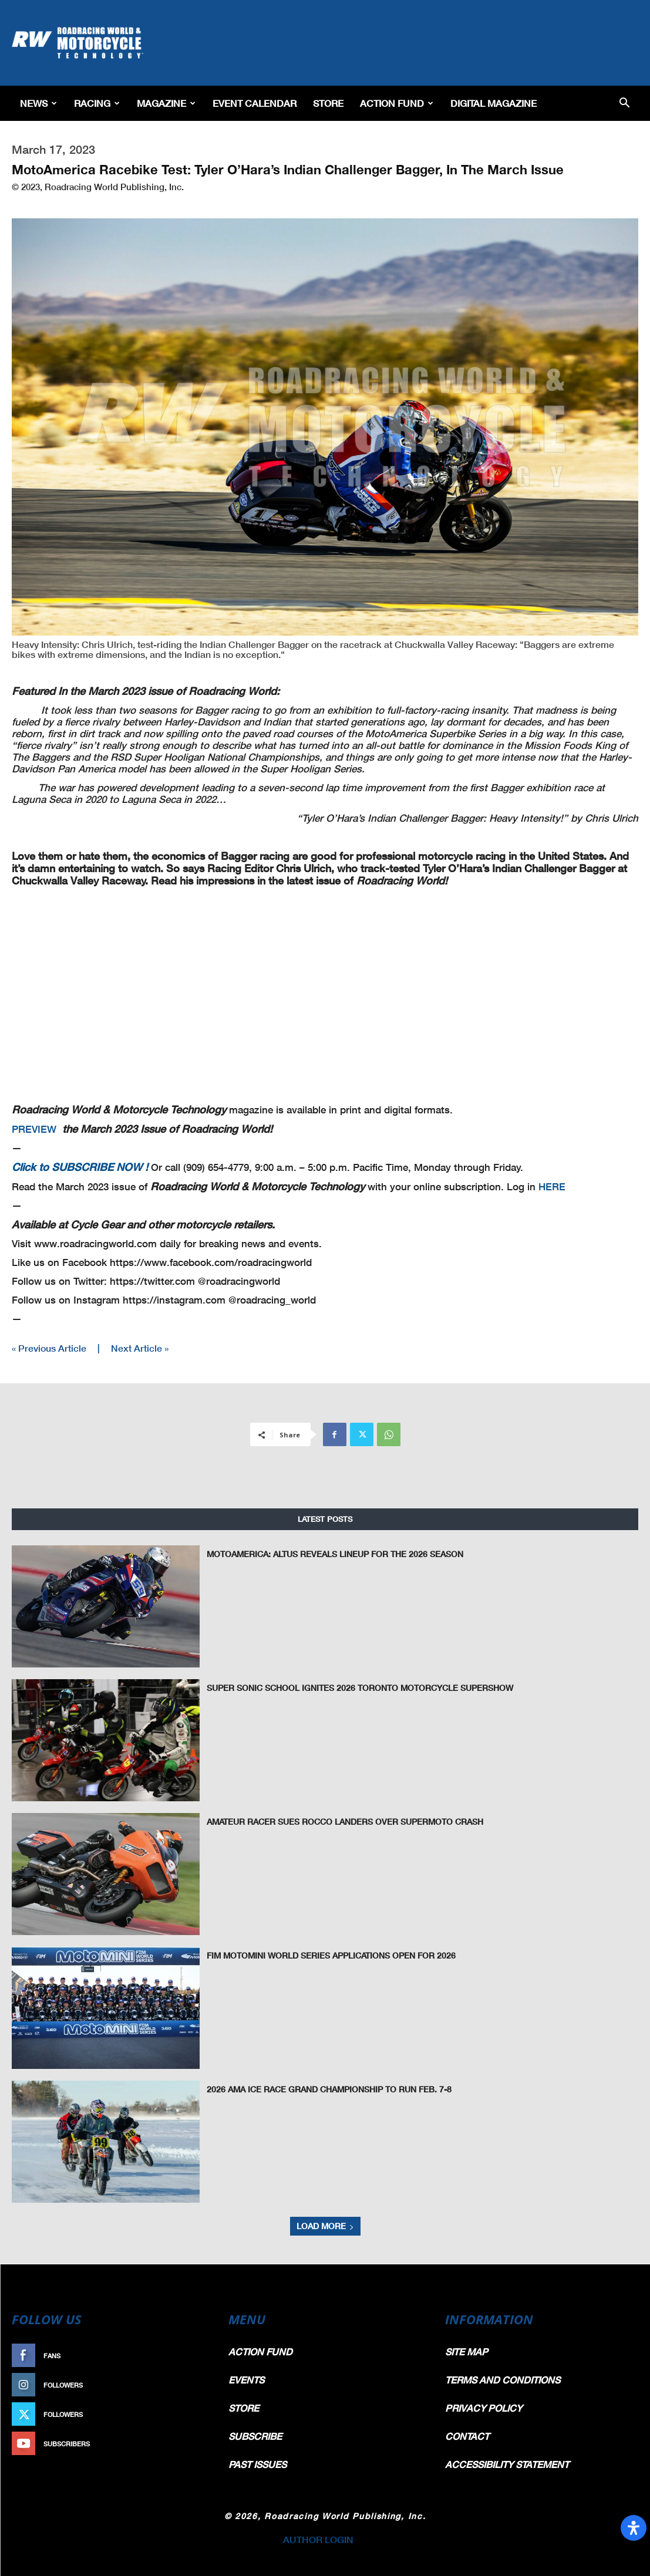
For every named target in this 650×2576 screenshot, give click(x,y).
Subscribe (186, 2443)
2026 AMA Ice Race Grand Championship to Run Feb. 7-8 (321, 2089)
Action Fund (396, 103)
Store (328, 103)
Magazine (166, 103)
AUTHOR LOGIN (318, 2539)
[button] (624, 103)
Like (198, 2355)
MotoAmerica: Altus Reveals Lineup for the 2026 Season (326, 1553)
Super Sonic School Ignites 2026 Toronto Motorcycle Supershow (347, 1687)
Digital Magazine (493, 103)
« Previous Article (49, 1347)
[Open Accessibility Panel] (633, 2528)
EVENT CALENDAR (255, 103)
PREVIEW (34, 1129)
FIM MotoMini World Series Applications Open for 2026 (323, 1955)
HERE (551, 1186)
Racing (97, 103)
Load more (325, 2226)
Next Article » (140, 1347)
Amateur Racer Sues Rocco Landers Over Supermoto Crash (334, 1821)
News (38, 103)
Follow (192, 2385)
